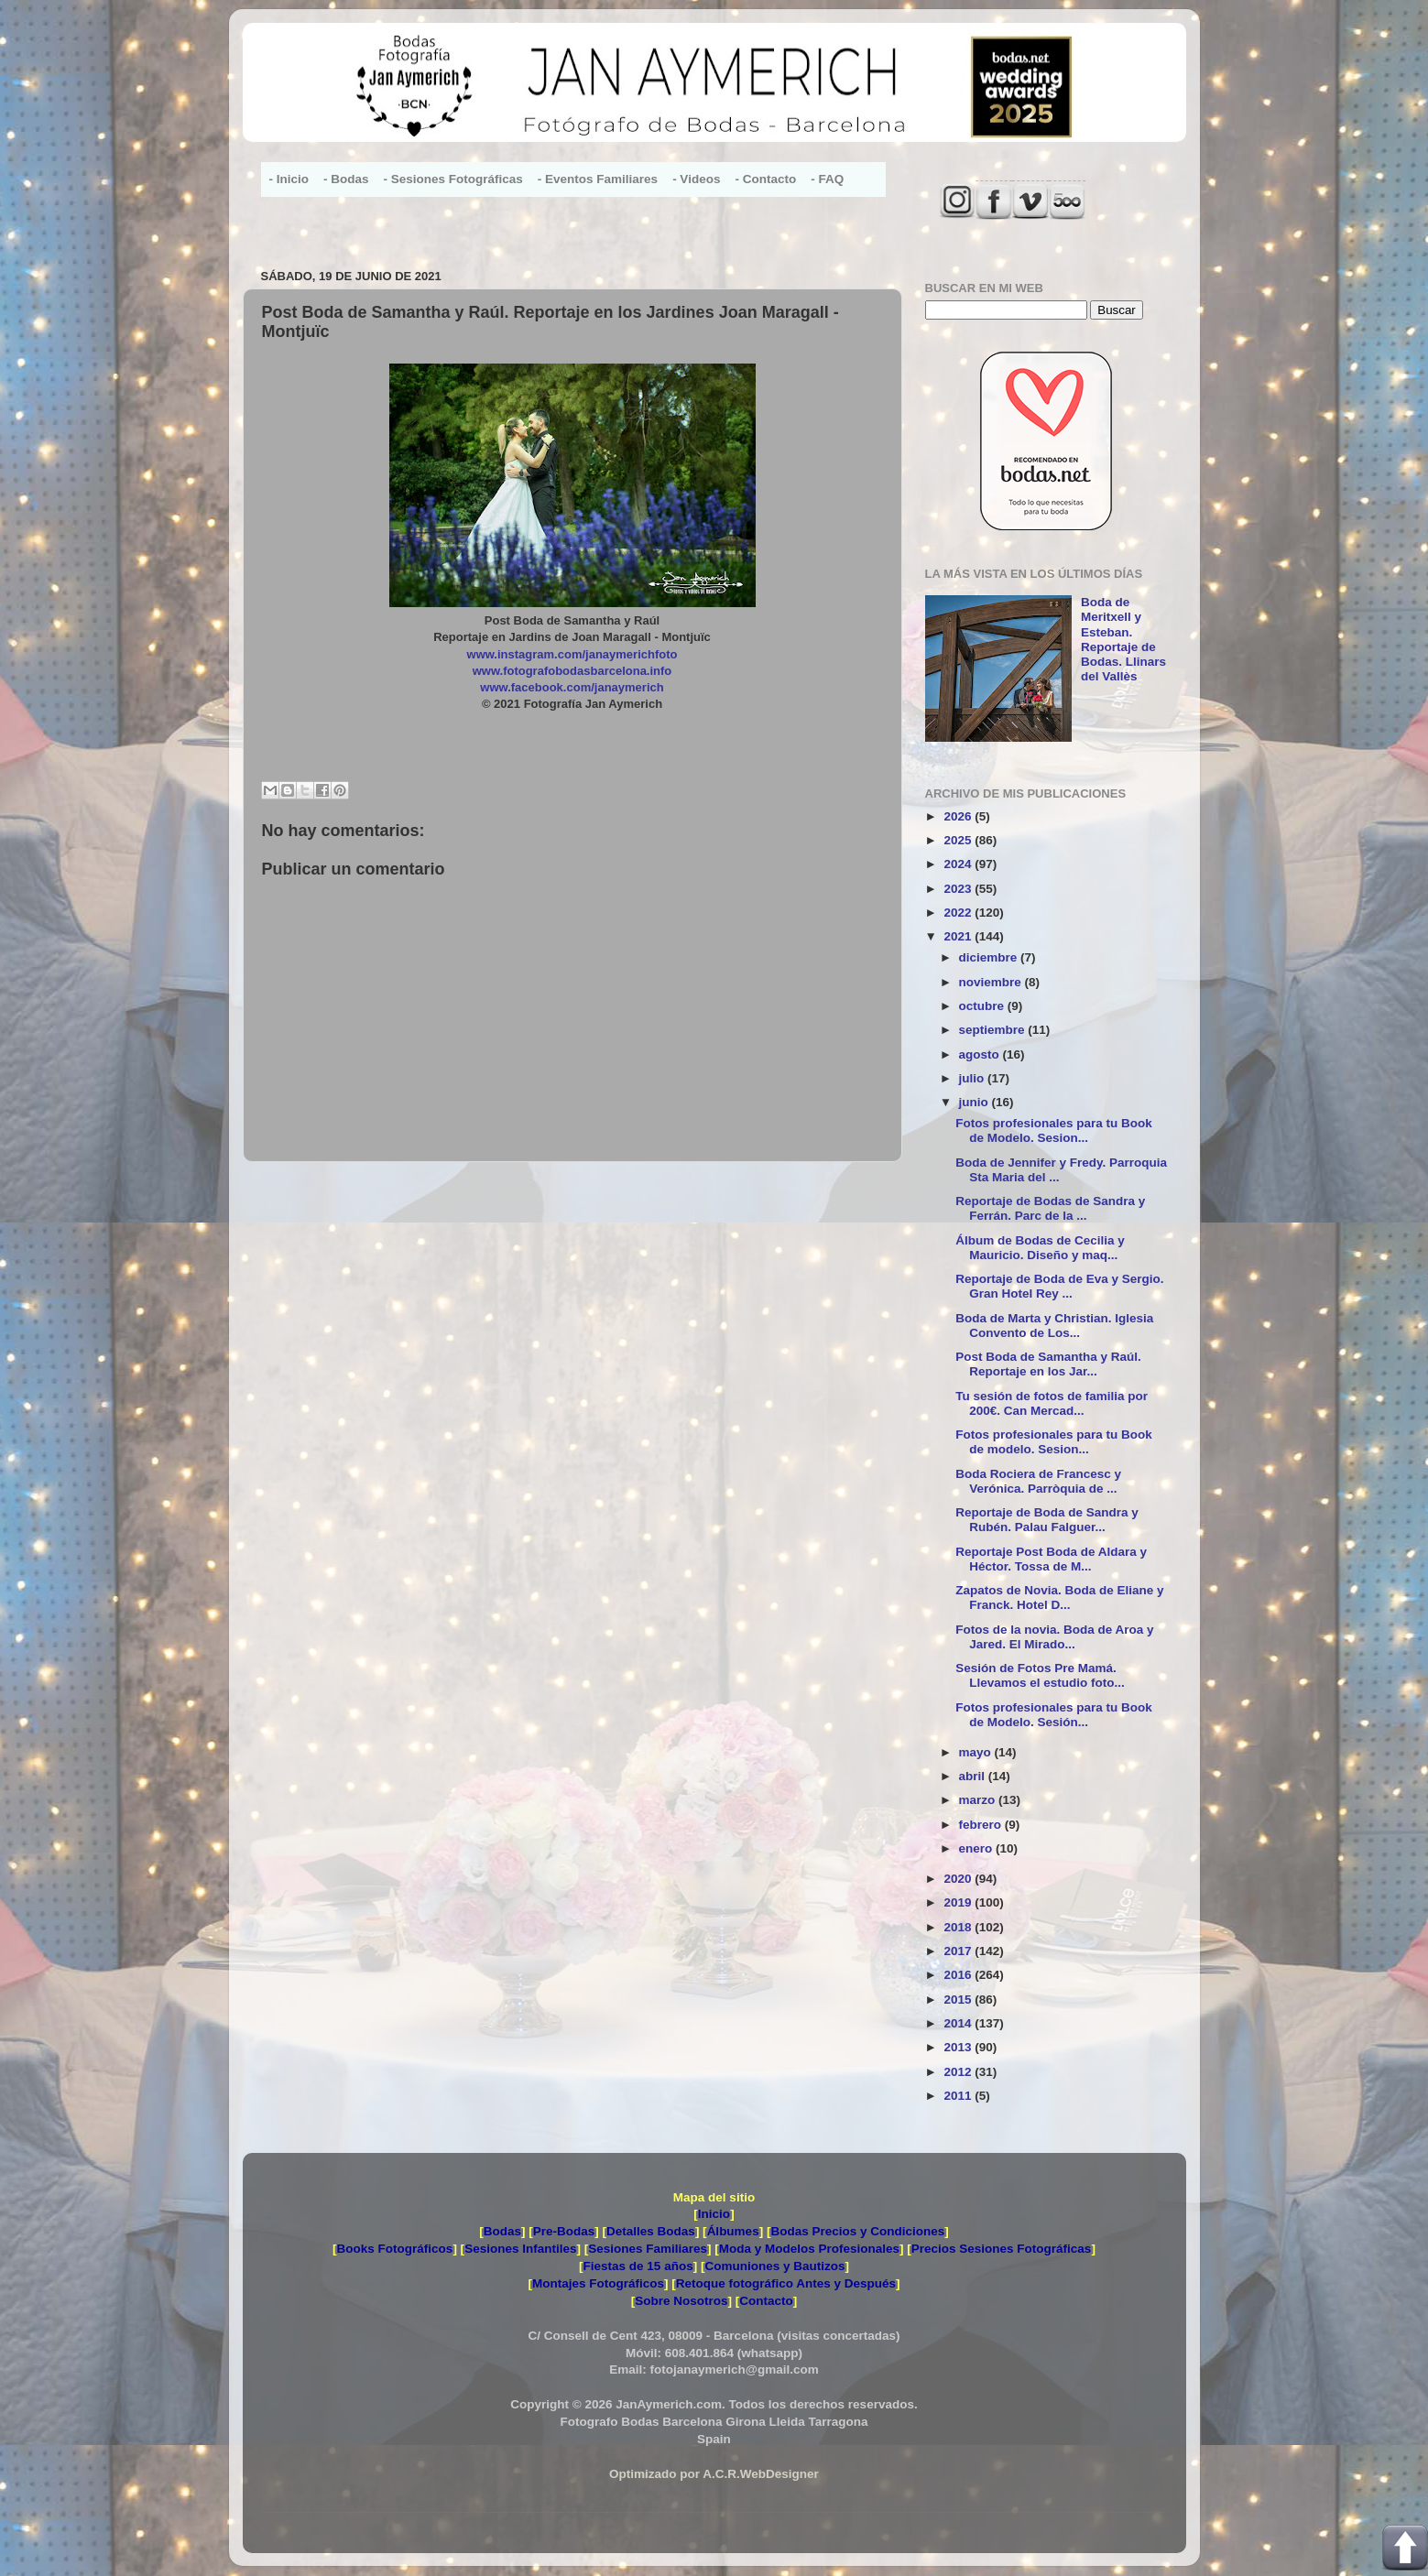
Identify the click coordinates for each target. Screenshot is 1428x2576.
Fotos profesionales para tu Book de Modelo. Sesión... (1053, 1715)
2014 (959, 2023)
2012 (959, 2072)
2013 (959, 2047)
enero (978, 1848)
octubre (983, 1006)
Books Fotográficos (395, 2248)
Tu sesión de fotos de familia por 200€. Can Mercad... (1051, 1403)
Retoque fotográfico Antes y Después (786, 2283)
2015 (959, 1999)
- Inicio (289, 179)
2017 (959, 1951)
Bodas (502, 2231)
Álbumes (733, 2231)
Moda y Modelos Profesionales (809, 2248)
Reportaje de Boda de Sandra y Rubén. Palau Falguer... (1047, 1519)
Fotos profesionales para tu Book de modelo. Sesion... (1053, 1442)
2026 (959, 816)
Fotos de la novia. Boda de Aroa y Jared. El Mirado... (1054, 1637)
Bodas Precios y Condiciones (857, 2231)
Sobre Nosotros (681, 2301)
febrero (982, 1824)
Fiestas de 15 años (638, 2266)
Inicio (714, 2214)
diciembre (990, 957)
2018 (959, 1927)
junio (975, 1102)
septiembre (994, 1030)
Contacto (766, 2301)
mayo (977, 1752)
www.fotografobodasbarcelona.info (572, 671)
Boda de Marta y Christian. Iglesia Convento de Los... (1054, 1325)
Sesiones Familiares (647, 2248)
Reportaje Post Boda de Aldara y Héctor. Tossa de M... (1051, 1559)
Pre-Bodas (564, 2231)
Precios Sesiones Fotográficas (1001, 2248)
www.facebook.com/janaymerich (571, 687)
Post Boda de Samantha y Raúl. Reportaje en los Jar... (1048, 1364)
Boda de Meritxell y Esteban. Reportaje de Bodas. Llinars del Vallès (1123, 639)
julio (973, 1078)
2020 (959, 1879)
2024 (959, 864)
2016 (959, 1975)
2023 (959, 889)
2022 (959, 912)
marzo (979, 1800)
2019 (959, 1902)
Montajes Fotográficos (598, 2283)
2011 (959, 2096)
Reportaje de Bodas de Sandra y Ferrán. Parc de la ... (1050, 1208)
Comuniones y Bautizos (774, 2266)
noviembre (992, 982)
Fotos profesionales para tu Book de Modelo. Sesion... (1053, 1130)
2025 (959, 840)
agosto (981, 1054)
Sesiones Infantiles (520, 2248)
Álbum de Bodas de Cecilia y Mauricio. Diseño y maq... (1040, 1248)
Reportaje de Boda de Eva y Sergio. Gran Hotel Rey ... (1059, 1286)
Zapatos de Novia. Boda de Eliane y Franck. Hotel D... (1059, 1597)
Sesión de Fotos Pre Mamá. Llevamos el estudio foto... (1040, 1675)
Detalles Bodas (650, 2231)
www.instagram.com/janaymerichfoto (572, 654)
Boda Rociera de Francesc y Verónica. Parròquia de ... (1038, 1481)
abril (973, 1776)
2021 (959, 936)
